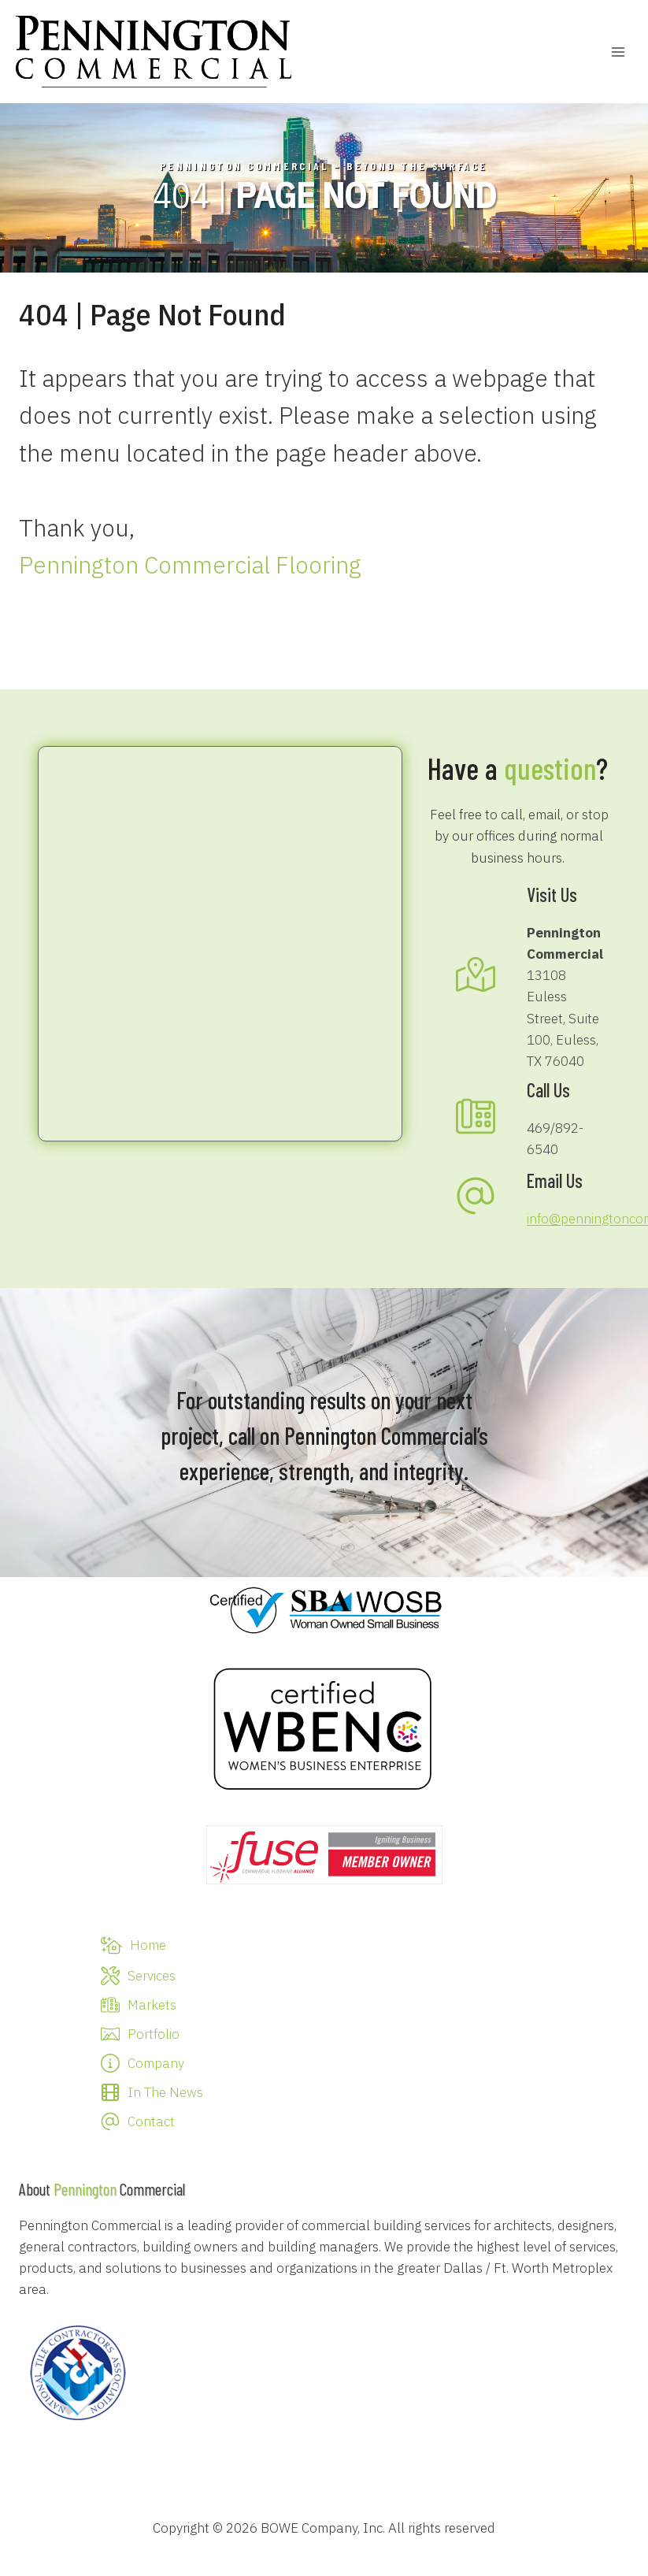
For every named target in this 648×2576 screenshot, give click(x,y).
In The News (165, 2092)
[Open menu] (617, 51)
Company (156, 2063)
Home (148, 1945)
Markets (152, 2005)
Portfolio (154, 2034)
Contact (151, 2121)
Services (152, 1975)
